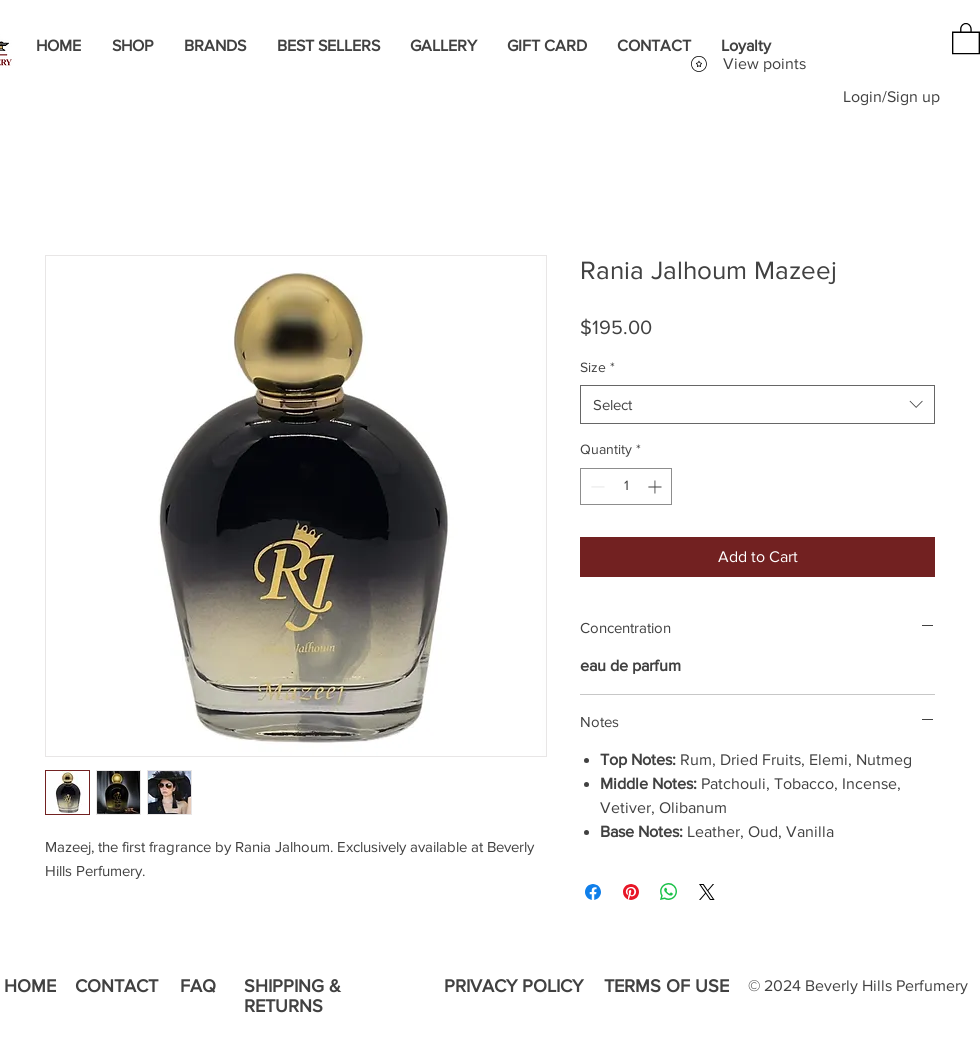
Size (597, 367)
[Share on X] (707, 892)
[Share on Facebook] (593, 892)
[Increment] (656, 486)
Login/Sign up (891, 96)
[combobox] (757, 404)
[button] (966, 37)
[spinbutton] (626, 486)
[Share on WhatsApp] (669, 892)
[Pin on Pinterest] (631, 892)
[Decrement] (595, 486)
